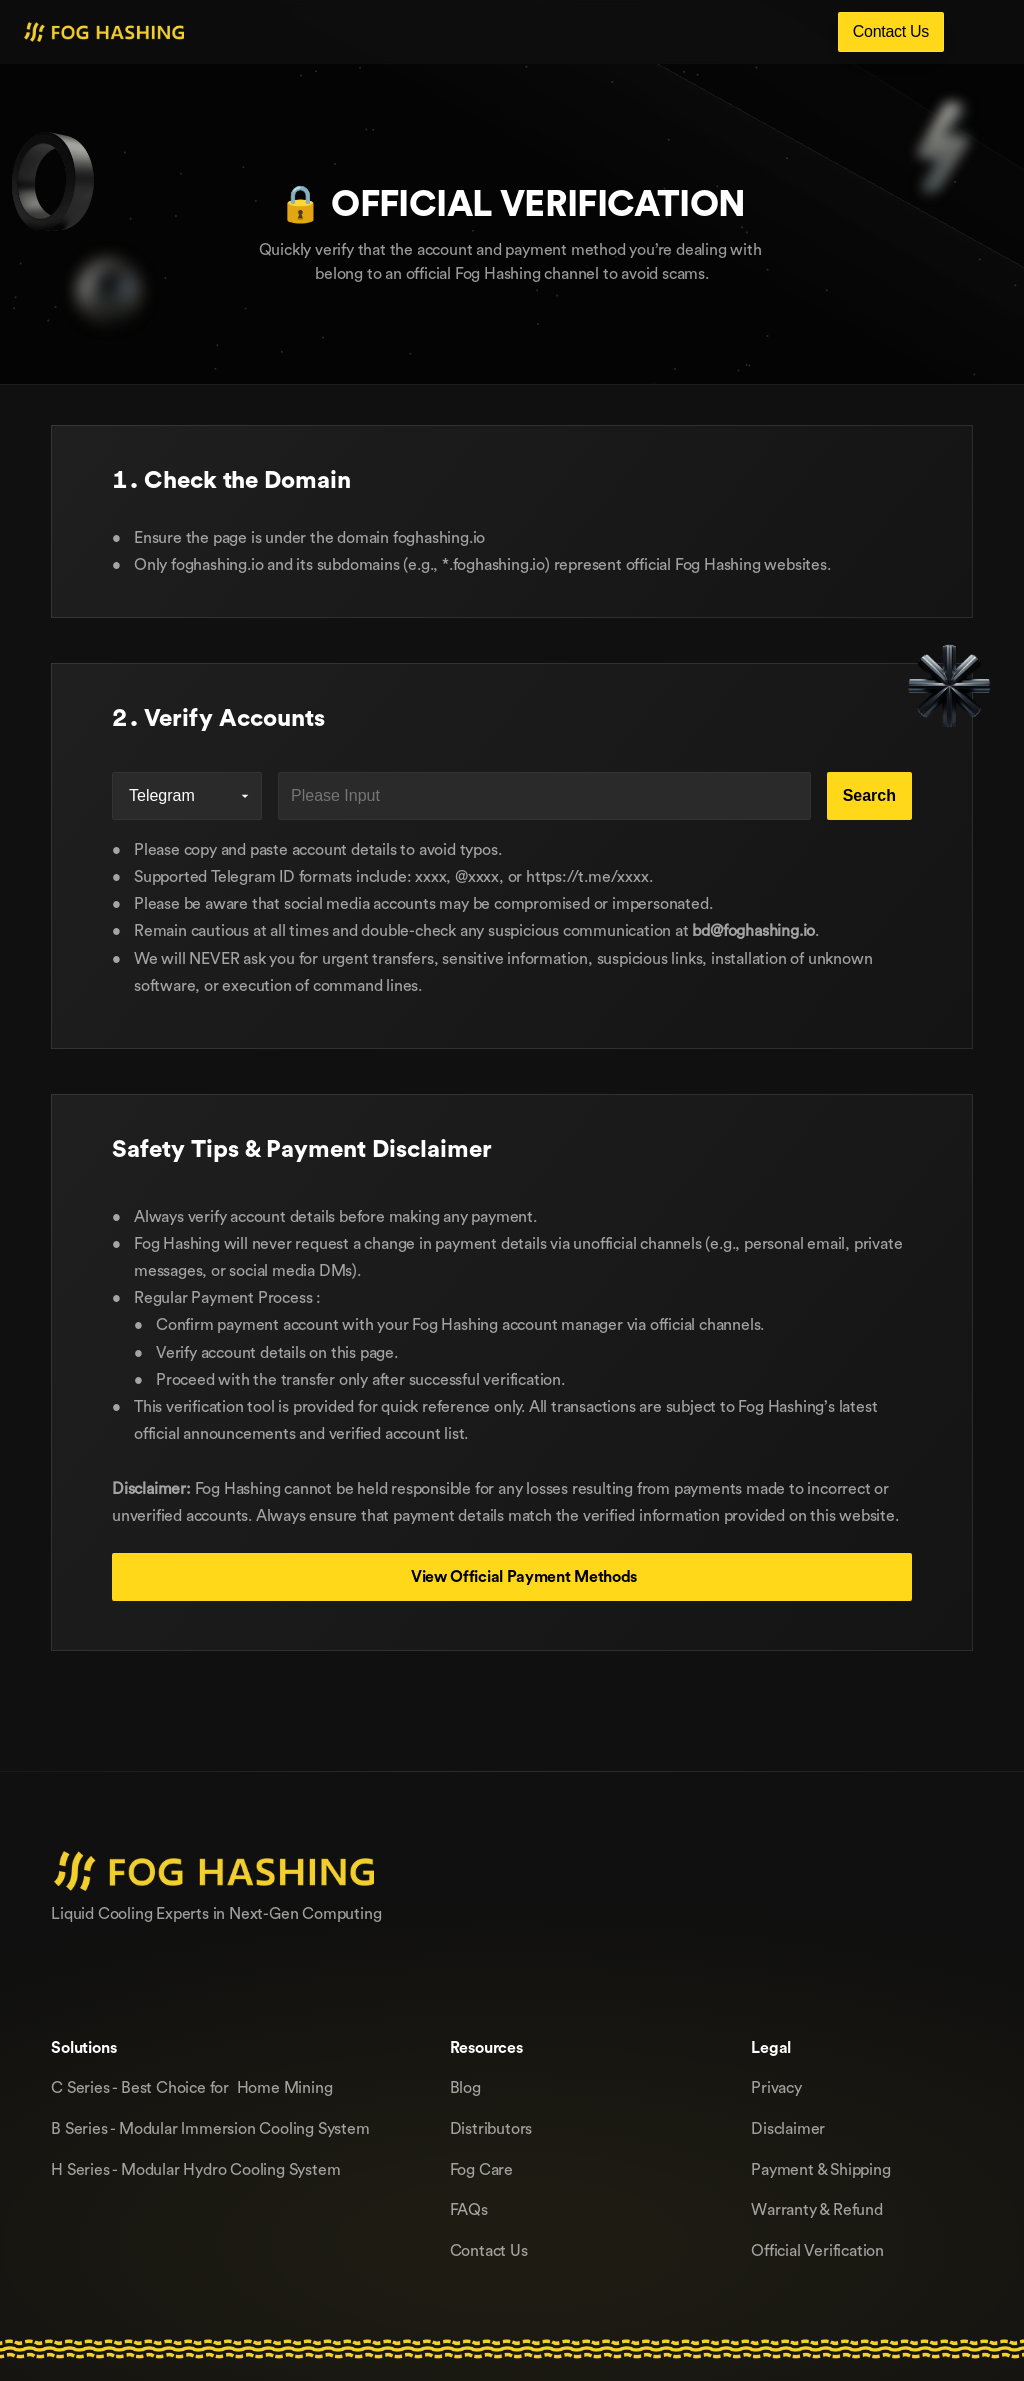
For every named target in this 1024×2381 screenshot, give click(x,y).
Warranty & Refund (817, 2209)
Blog (465, 2087)
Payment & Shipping (820, 2169)
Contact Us (489, 2250)
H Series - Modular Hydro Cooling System (195, 2169)
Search (869, 795)
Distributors (491, 2128)
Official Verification (817, 2250)
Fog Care (481, 2169)
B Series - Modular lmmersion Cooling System (210, 2128)
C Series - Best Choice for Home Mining (191, 2087)
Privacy (776, 2087)
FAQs (469, 2209)
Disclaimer (788, 2128)
